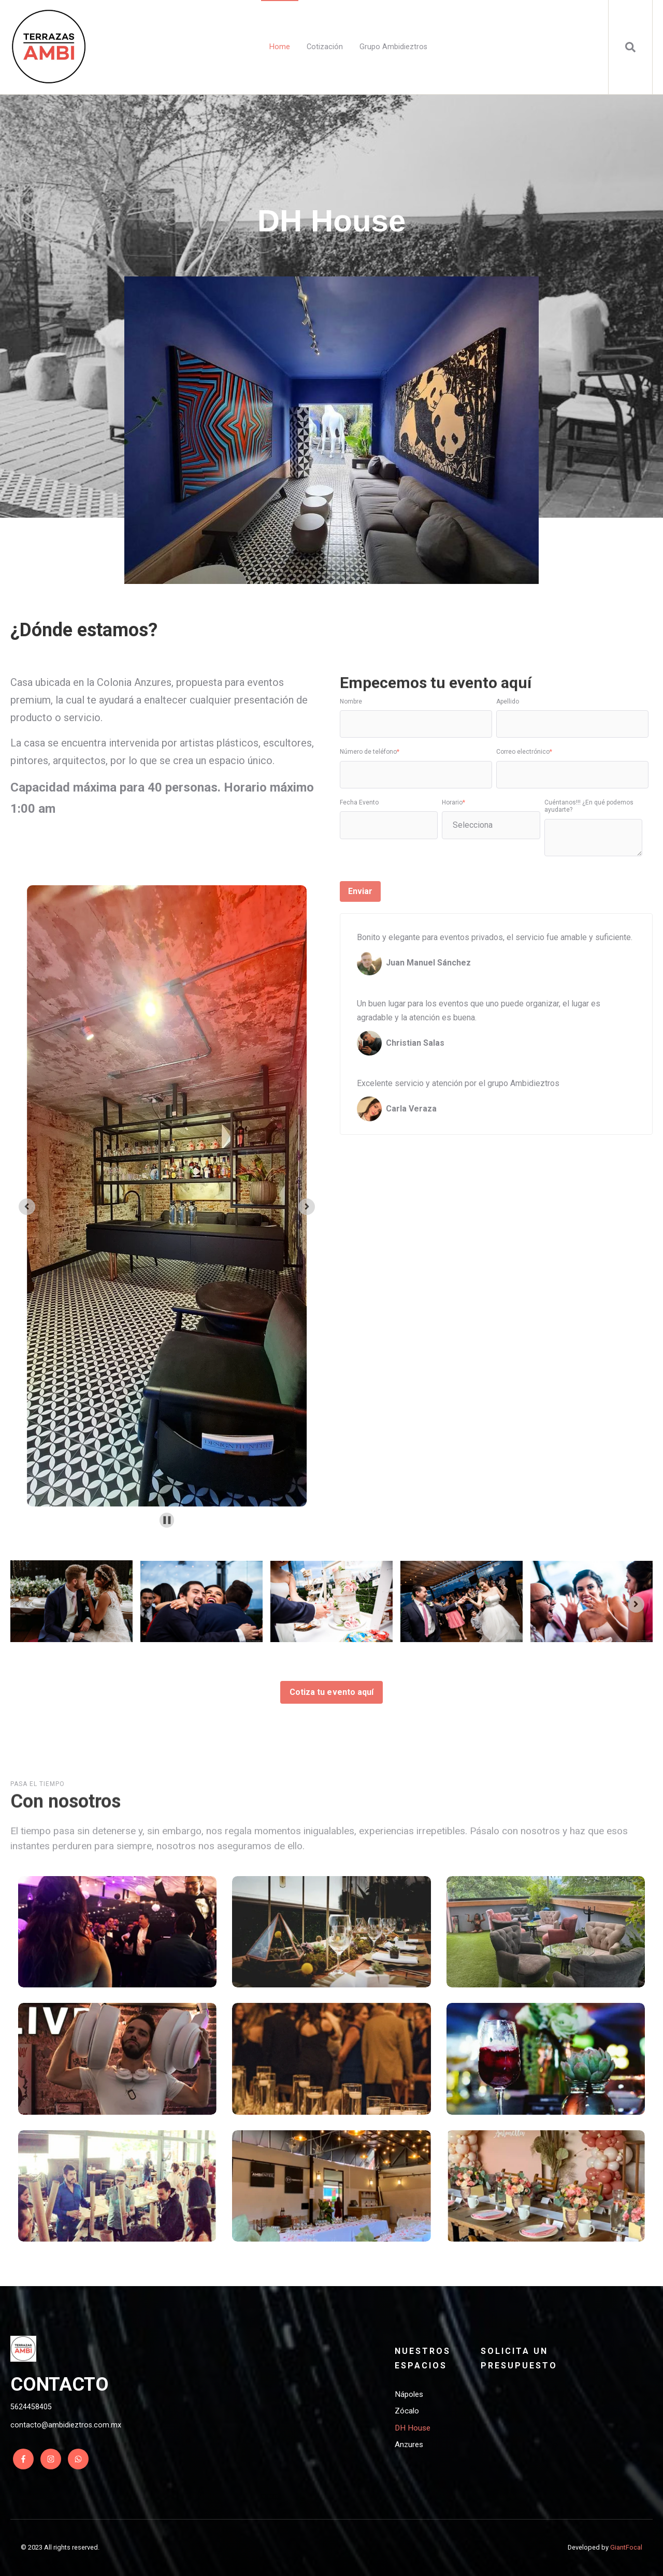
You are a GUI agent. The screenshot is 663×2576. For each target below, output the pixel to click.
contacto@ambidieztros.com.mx (65, 2425)
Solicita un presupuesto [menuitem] (519, 2358)
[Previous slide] (27, 1604)
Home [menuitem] (279, 46)
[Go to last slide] (27, 1206)
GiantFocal (626, 2547)
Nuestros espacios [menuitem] (423, 2358)
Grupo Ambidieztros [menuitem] (393, 46)
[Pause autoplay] (167, 1520)
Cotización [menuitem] (325, 46)
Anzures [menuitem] (409, 2444)
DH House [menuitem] (412, 2428)
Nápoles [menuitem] (409, 2394)
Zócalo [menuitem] (407, 2411)
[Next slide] (306, 1206)
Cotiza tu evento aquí (331, 1692)
